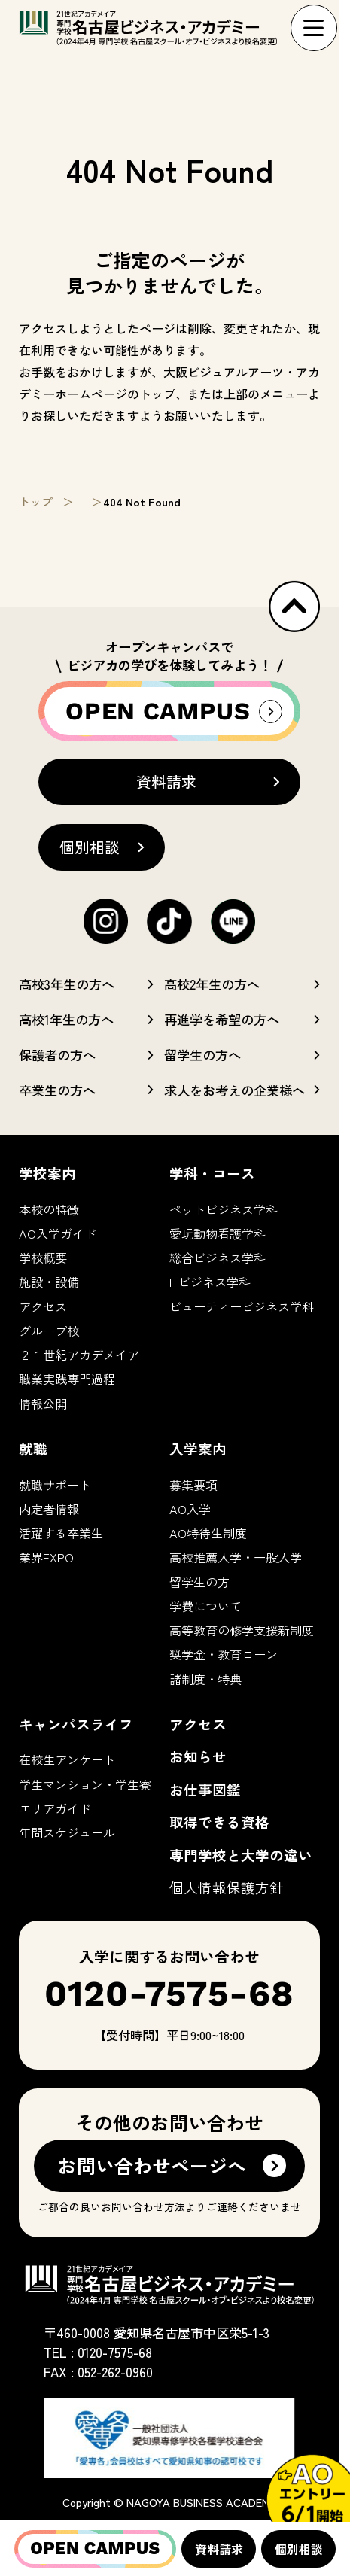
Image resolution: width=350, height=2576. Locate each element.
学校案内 (47, 1173)
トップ (36, 501)
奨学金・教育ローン (223, 1654)
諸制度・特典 (205, 1679)
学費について (205, 1606)
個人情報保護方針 (226, 1887)
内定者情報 (49, 1509)
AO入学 (190, 1509)
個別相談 (299, 2549)
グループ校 (49, 1330)
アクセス (43, 1306)
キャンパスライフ (76, 1724)
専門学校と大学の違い (240, 1855)
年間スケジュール (67, 1832)
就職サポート (55, 1485)
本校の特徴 (49, 1209)
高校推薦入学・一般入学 (235, 1557)
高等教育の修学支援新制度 (241, 1630)
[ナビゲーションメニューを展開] (314, 28)
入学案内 (198, 1448)
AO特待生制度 (208, 1533)
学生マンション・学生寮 (85, 1784)
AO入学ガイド (57, 1233)
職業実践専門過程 (67, 1379)
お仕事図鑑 (205, 1789)
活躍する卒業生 (61, 1533)
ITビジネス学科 (210, 1282)
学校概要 (43, 1257)
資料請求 (219, 2549)
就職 (33, 1448)
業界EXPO (46, 1557)
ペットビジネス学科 (223, 1209)
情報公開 (43, 1403)
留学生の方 (199, 1582)
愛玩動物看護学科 (217, 1233)
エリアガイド (55, 1808)
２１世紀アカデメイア (79, 1355)
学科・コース (212, 1173)
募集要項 (193, 1485)
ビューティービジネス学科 (241, 1306)
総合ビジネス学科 (217, 1257)
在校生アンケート (67, 1759)
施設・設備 (49, 1282)
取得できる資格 (219, 1821)
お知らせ (198, 1756)
